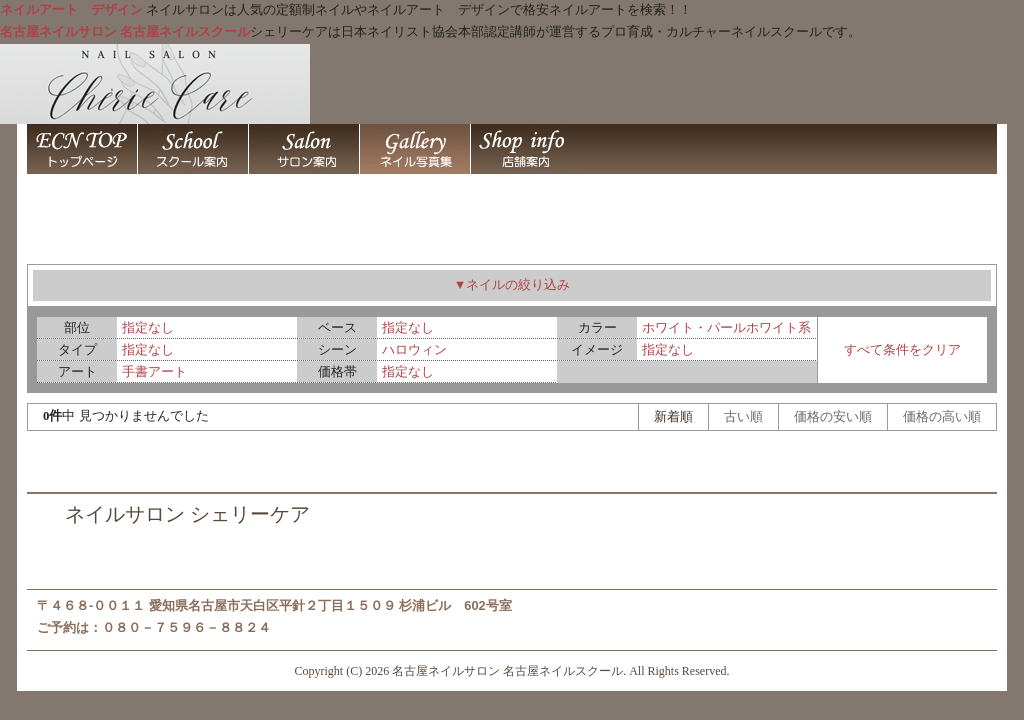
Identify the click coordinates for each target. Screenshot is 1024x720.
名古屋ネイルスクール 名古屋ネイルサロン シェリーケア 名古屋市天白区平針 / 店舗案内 (525, 149)
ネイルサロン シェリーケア (187, 514)
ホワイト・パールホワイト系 (726, 327)
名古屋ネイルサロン (58, 32)
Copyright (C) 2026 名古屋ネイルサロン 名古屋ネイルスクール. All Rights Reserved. (512, 671)
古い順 (743, 416)
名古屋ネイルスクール (185, 32)
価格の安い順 (833, 416)
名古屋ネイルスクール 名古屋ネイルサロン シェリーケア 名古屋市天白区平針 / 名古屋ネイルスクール (192, 149)
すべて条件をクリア (902, 349)
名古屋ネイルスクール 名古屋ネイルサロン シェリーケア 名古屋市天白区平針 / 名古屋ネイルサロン (303, 149)
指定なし (148, 327)
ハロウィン (414, 349)
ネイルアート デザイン (71, 10)
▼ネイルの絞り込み (512, 285)
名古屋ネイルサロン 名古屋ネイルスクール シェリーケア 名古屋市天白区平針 (82, 149)
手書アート (154, 371)
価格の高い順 (942, 416)
